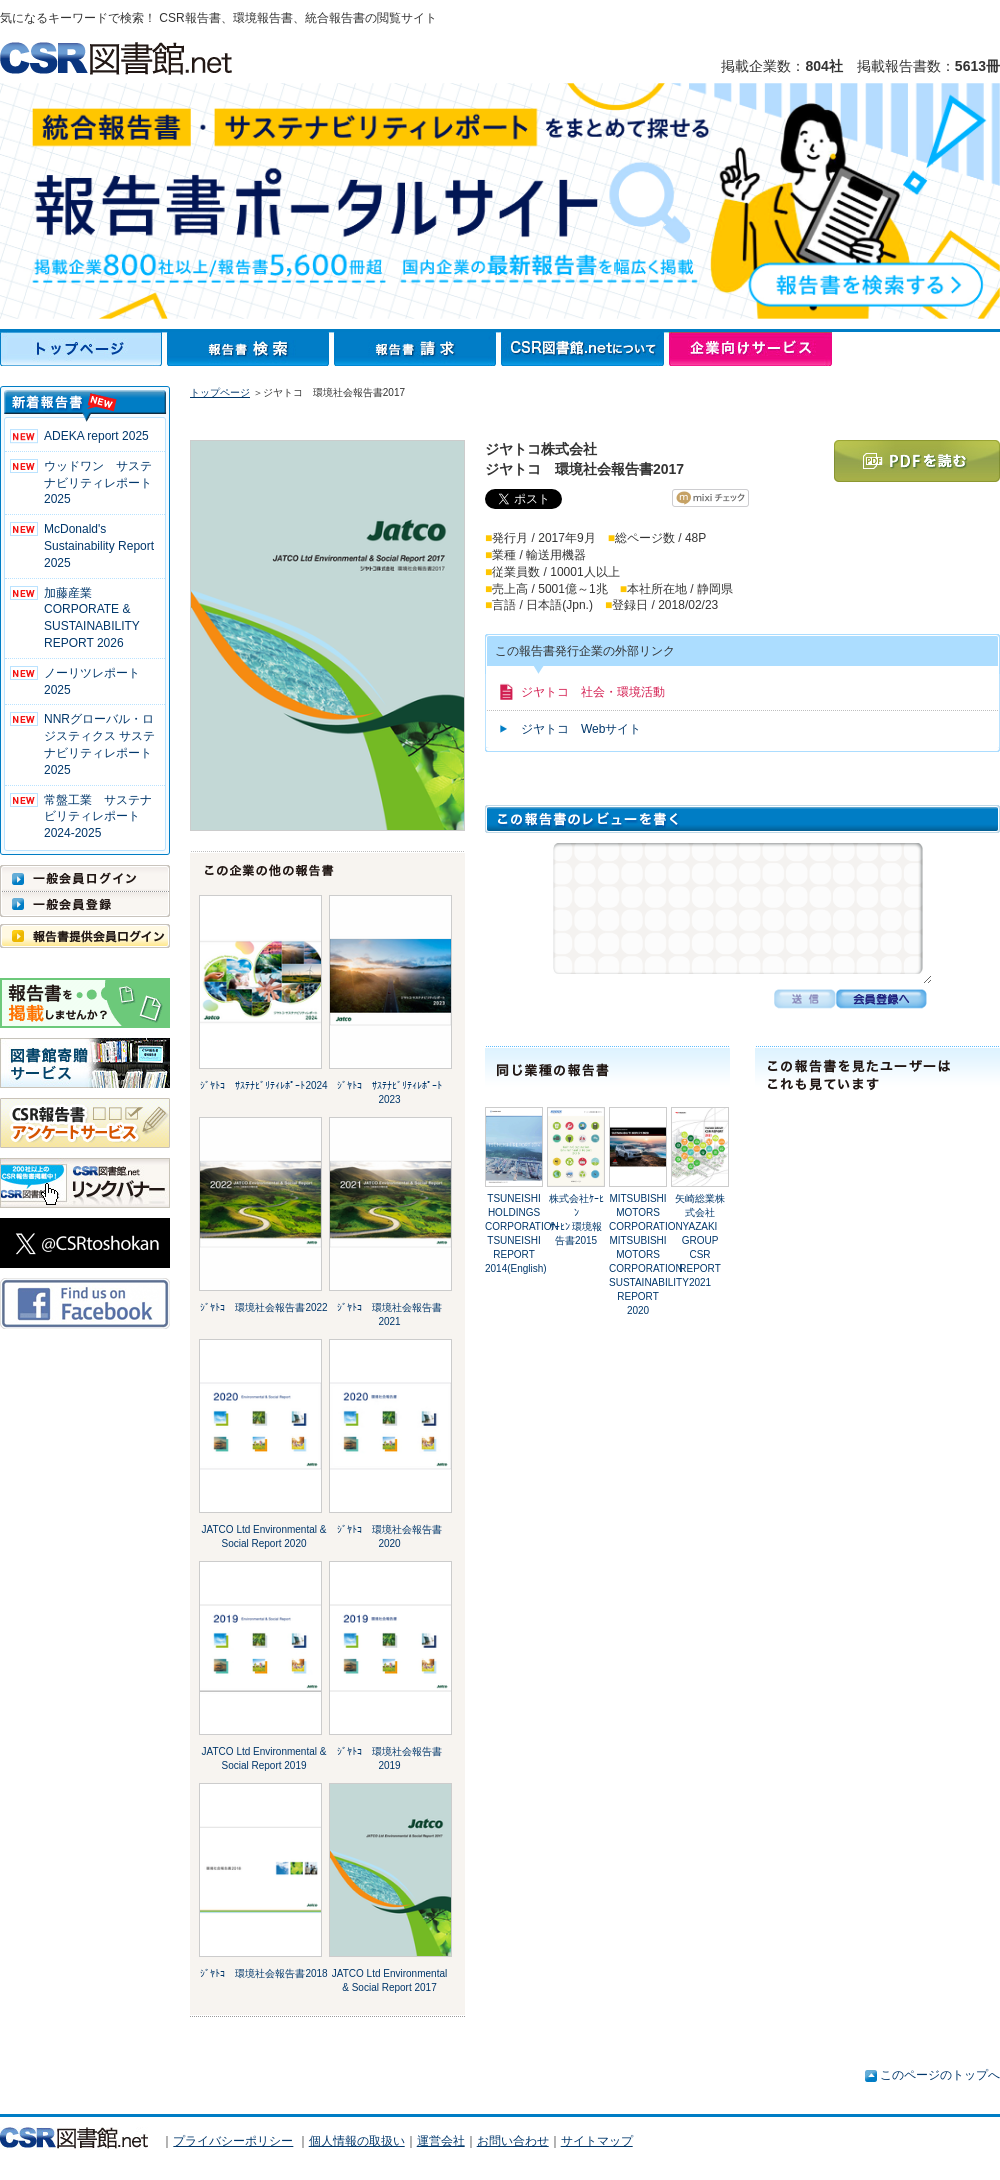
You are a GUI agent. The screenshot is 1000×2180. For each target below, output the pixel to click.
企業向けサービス (750, 349)
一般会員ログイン (85, 878)
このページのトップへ (940, 2075)
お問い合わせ (513, 2141)
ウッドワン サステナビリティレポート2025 (98, 483)
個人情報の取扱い (357, 2141)
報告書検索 (250, 349)
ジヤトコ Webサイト (581, 729)
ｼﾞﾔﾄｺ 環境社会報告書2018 (263, 1973)
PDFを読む (917, 461)
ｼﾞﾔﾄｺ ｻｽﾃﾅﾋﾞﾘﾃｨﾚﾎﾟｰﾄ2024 (263, 1085)
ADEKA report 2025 (96, 436)
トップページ (83, 349)
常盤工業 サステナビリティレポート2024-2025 (98, 817)
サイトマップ (597, 2141)
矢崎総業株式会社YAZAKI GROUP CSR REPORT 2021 (700, 1240)
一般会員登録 (85, 904)
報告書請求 (417, 349)
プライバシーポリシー (233, 2141)
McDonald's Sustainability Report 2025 (99, 546)
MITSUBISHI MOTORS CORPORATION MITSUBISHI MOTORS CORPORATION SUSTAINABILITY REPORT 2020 (649, 1254)
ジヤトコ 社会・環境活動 (593, 692)
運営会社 (441, 2141)
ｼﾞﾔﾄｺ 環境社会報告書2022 (263, 1307)
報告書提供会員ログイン (85, 936)
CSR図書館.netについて (585, 349)
